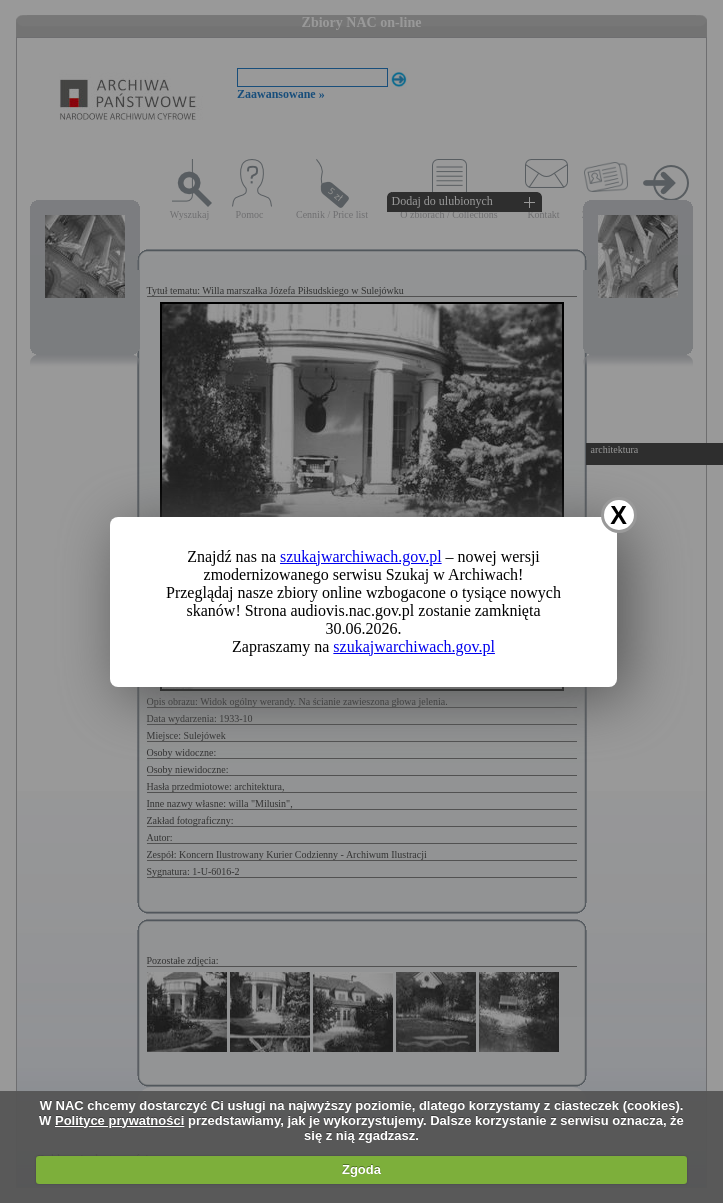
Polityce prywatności (119, 1120)
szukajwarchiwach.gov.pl (361, 556)
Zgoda (361, 1169)
